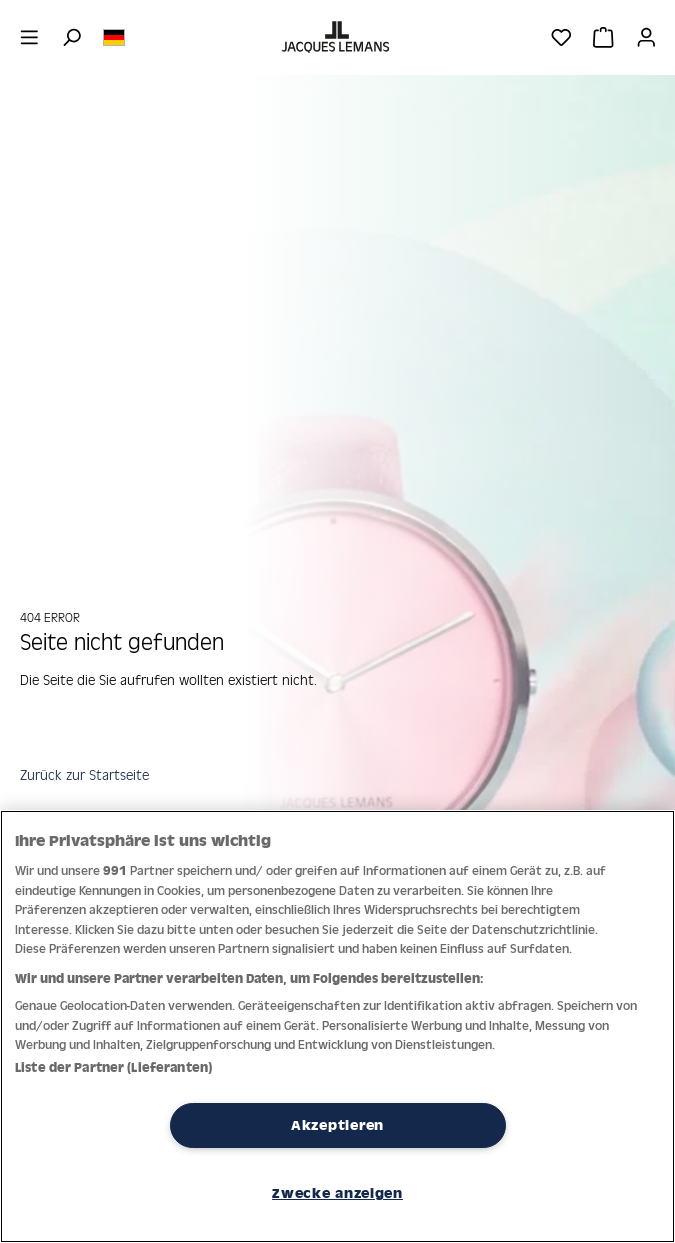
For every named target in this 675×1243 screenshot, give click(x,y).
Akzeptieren (337, 1125)
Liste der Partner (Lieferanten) (113, 1067)
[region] (337, 1026)
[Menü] (29, 37)
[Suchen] (71, 37)
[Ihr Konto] (646, 37)
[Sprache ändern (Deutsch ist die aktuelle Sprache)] (114, 36)
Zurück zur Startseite (84, 774)
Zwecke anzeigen (337, 1193)
